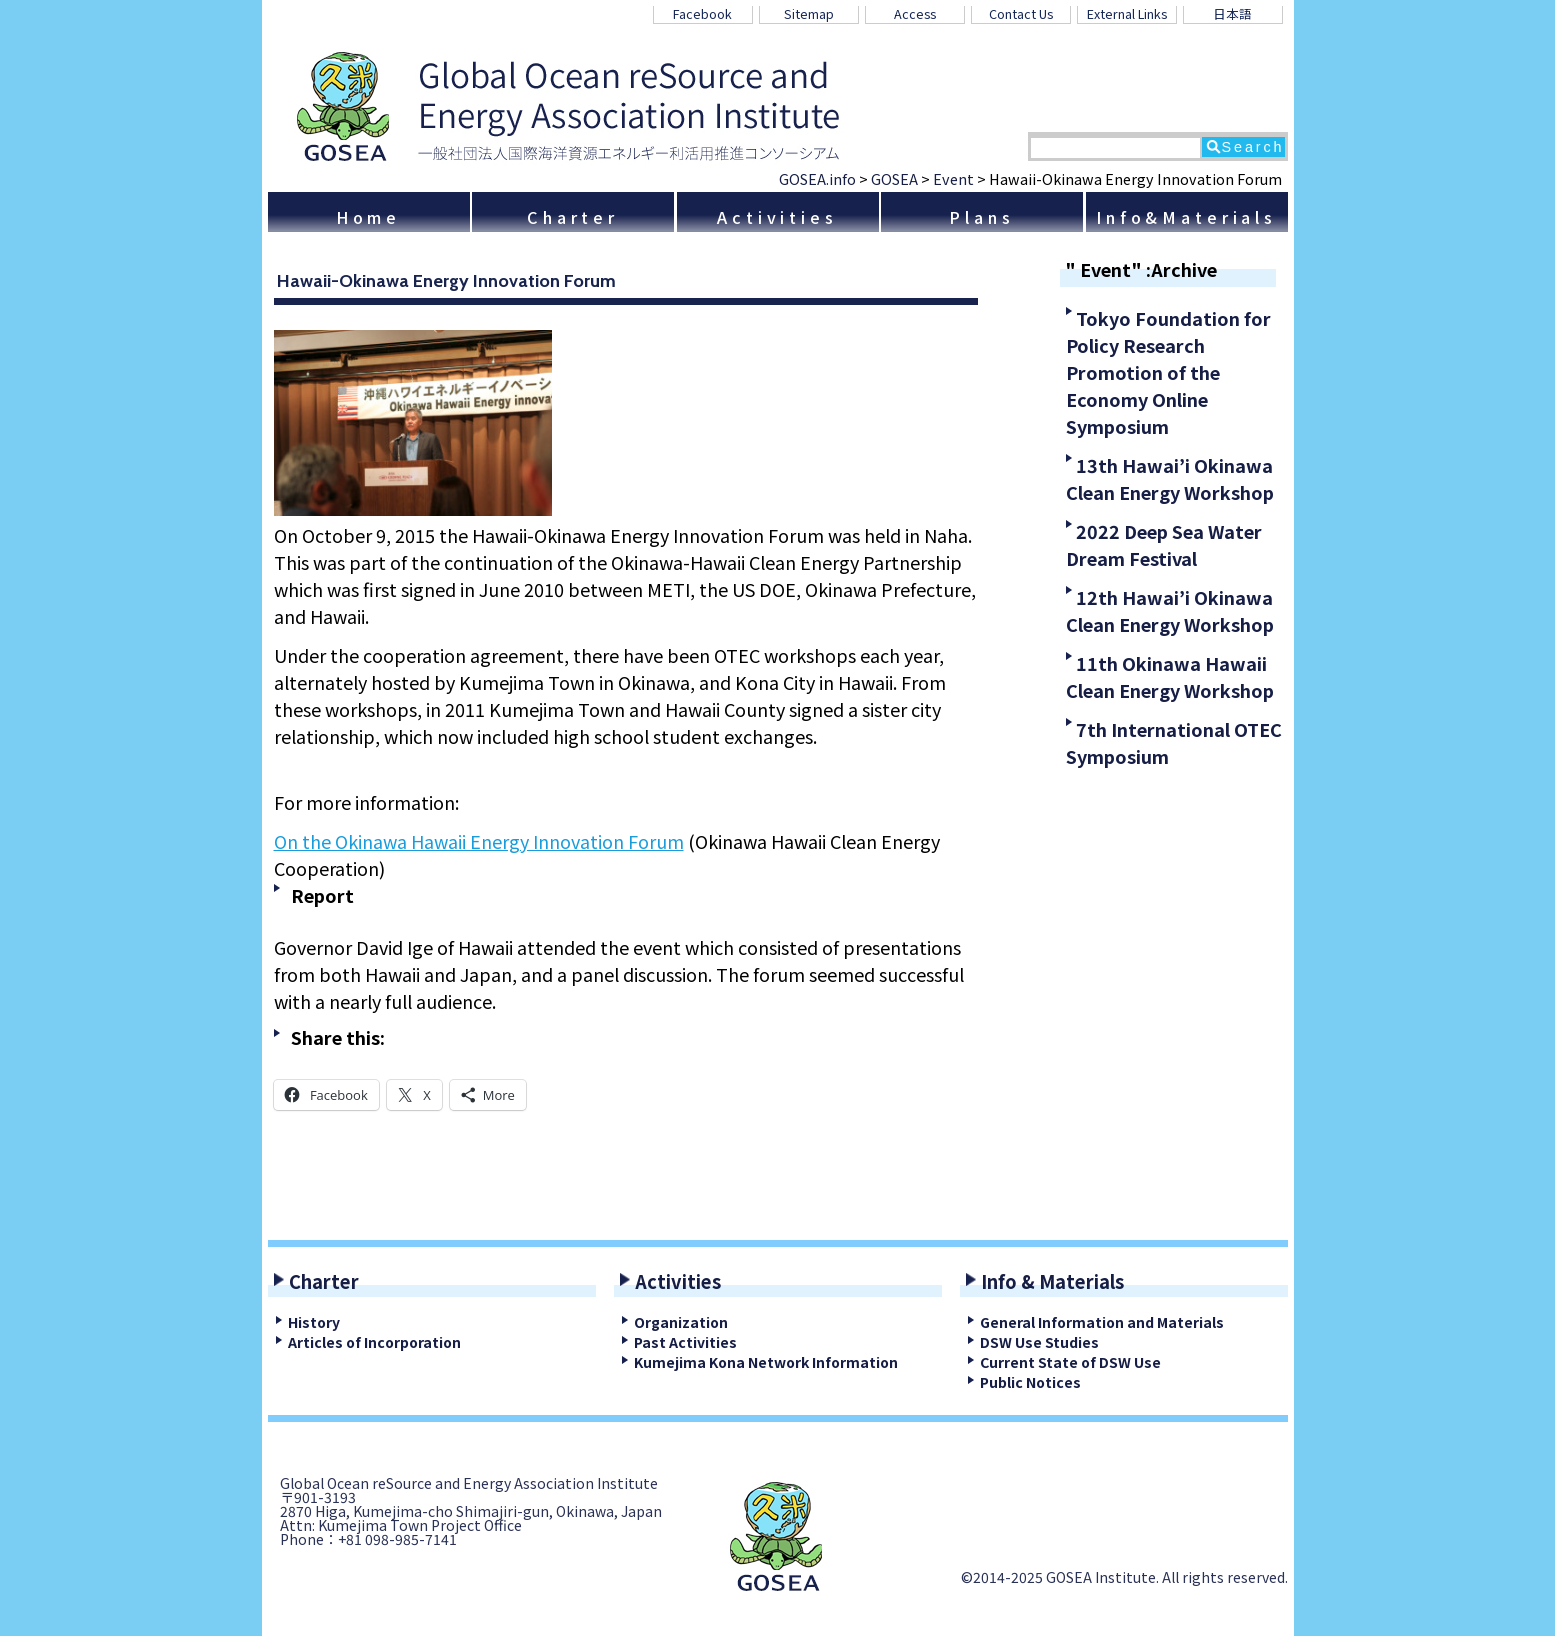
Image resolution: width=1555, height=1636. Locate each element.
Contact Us (1021, 13)
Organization (681, 1322)
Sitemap (809, 13)
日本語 (1232, 13)
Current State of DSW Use (1070, 1362)
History (314, 1322)
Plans (981, 217)
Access (915, 13)
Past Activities (685, 1342)
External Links (1127, 13)
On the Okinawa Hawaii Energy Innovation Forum (479, 841)
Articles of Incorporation (374, 1342)
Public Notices (1030, 1382)
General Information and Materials (1102, 1322)
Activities (777, 217)
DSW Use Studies (1039, 1342)
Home (368, 217)
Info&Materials (1186, 217)
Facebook (702, 13)
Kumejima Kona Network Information (766, 1362)
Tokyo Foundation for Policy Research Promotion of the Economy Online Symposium (1168, 372)
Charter (573, 217)
